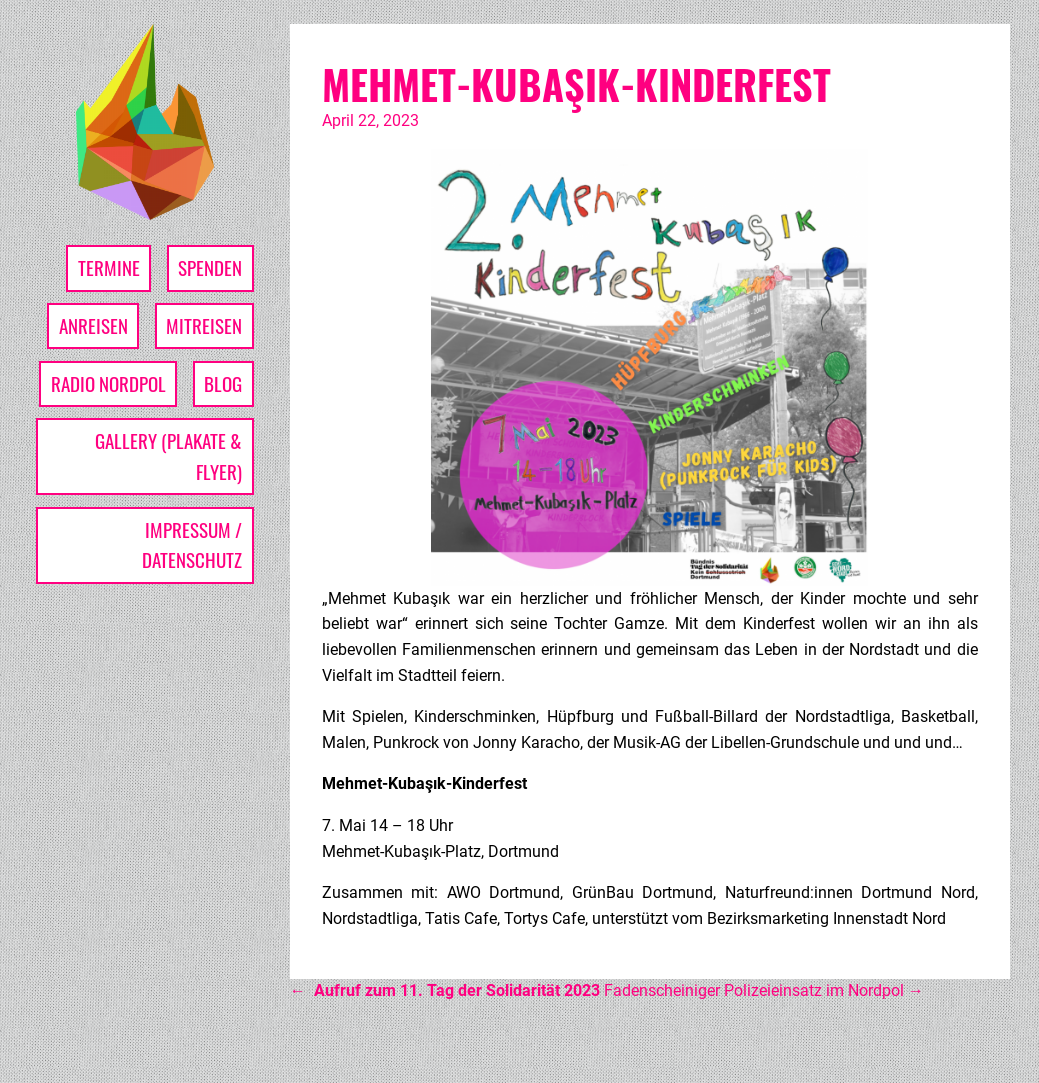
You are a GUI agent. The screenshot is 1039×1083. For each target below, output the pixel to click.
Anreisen (93, 325)
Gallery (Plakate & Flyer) (168, 456)
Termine (109, 267)
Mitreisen (204, 325)
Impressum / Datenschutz (192, 545)
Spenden (210, 267)
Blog (223, 383)
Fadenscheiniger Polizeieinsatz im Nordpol (764, 990)
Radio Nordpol (108, 383)
